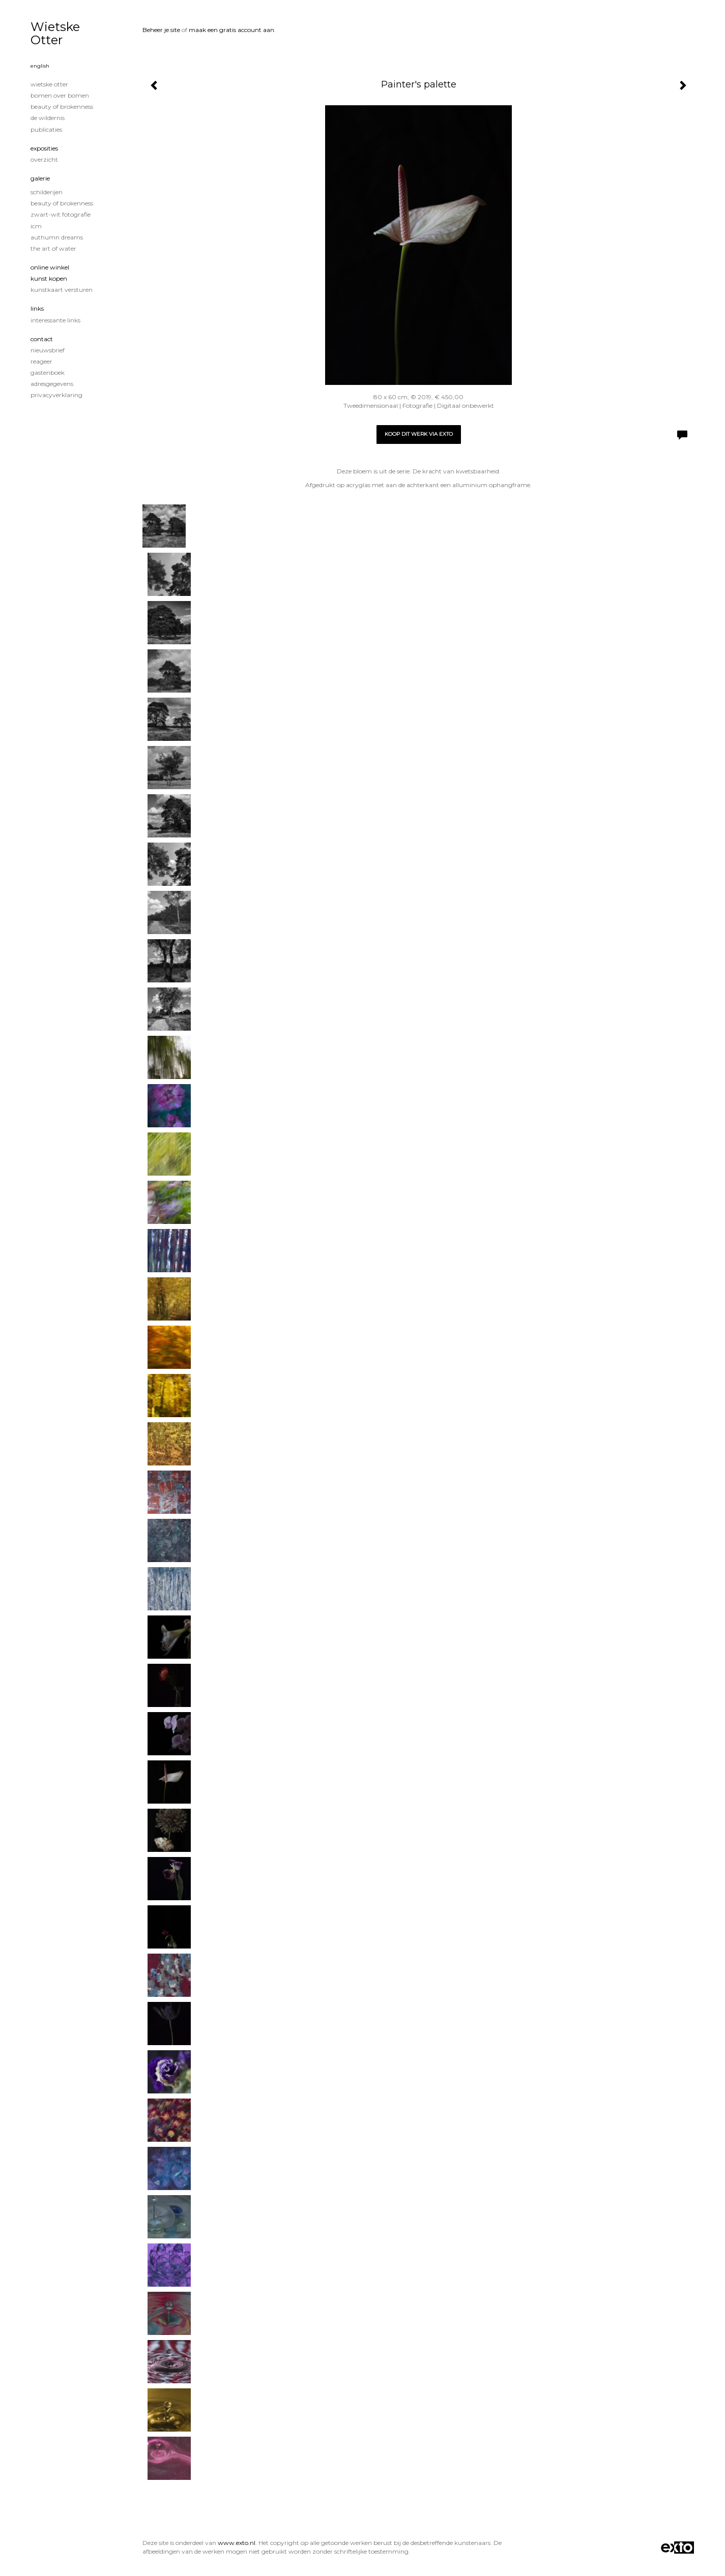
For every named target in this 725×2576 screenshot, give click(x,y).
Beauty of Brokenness (62, 106)
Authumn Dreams (57, 237)
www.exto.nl (236, 2543)
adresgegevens (52, 383)
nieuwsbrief (48, 350)
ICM (36, 226)
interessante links (55, 320)
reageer (41, 361)
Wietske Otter (55, 33)
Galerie (40, 178)
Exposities (44, 148)
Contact (42, 339)
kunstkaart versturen (62, 289)
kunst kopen (49, 278)
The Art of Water (53, 248)
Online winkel (50, 267)
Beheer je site (161, 30)
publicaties (46, 129)
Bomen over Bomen (60, 95)
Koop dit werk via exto (419, 434)
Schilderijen (47, 192)
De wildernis (48, 118)
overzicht (44, 159)
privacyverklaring (56, 395)
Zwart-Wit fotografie (61, 214)
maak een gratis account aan (231, 30)
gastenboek (48, 372)
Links (37, 308)
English (40, 66)
